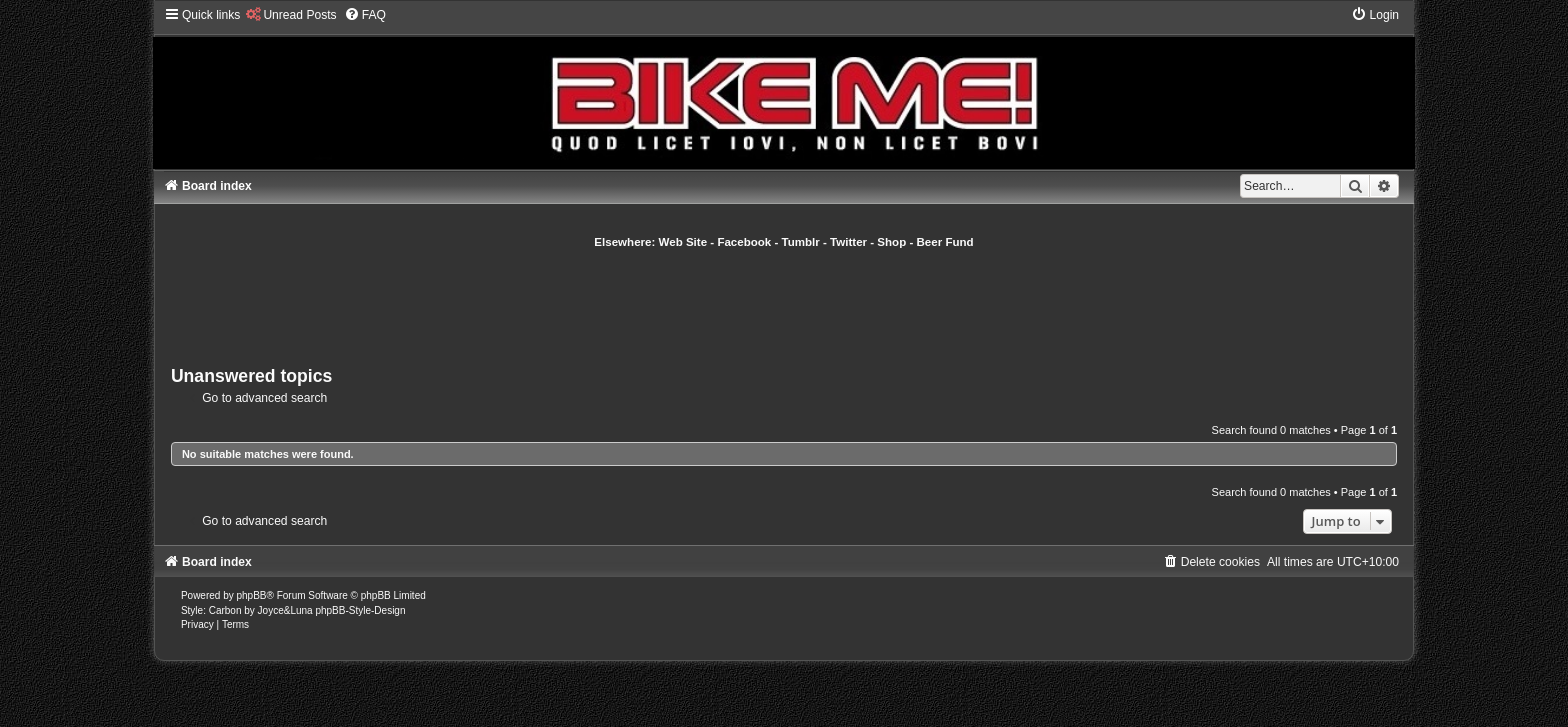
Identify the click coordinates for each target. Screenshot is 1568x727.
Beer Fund (945, 242)
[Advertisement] (784, 305)
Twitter (848, 242)
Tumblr (801, 242)
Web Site (683, 242)
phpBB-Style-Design (360, 610)
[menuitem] (290, 15)
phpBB (252, 595)
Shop (891, 242)
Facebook (744, 242)
